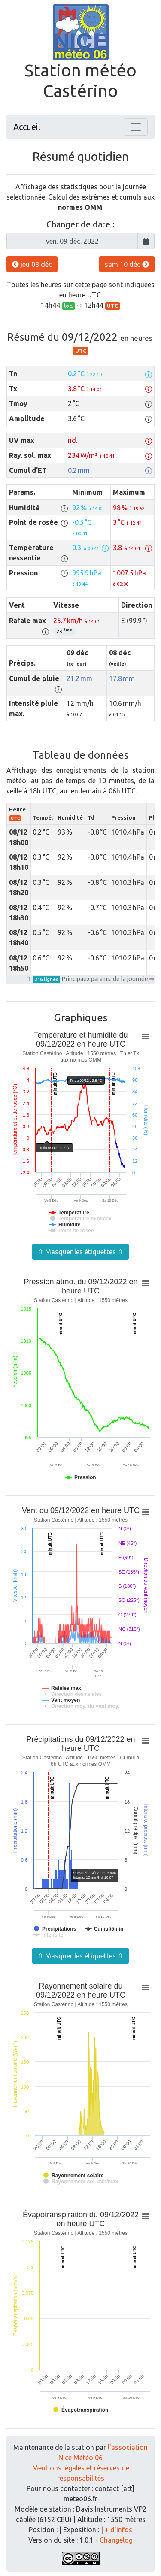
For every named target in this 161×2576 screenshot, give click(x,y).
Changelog (116, 2540)
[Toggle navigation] (136, 127)
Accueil (26, 127)
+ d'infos (118, 2530)
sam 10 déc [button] (127, 264)
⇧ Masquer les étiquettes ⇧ (80, 1252)
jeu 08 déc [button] (32, 264)
